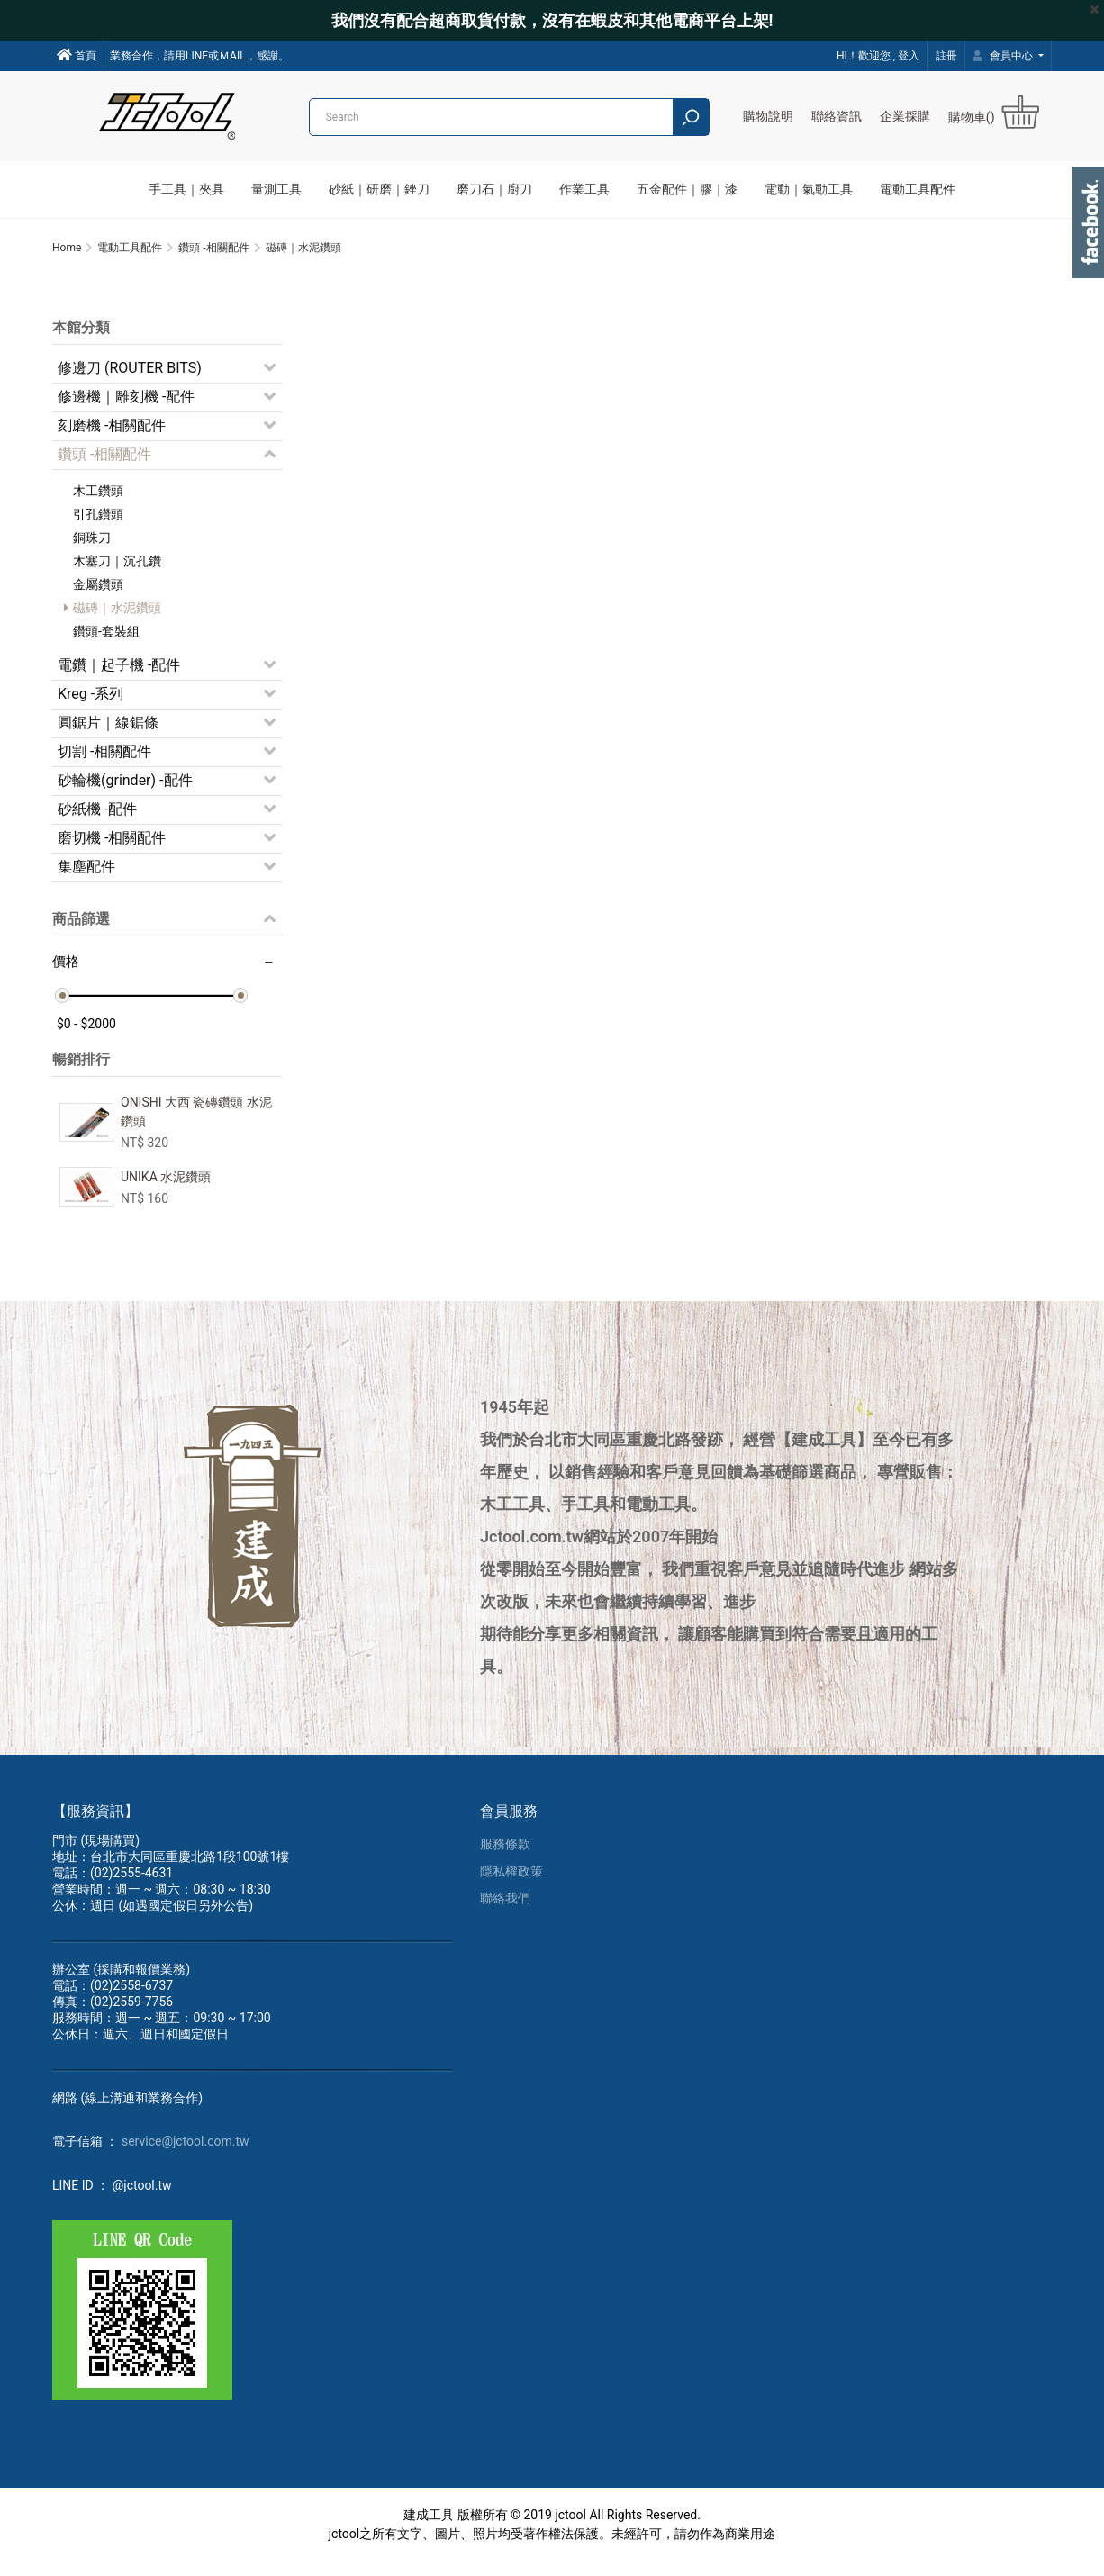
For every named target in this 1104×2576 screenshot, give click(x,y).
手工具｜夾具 (186, 189)
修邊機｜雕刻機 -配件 (126, 406)
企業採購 (905, 116)
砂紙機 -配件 (97, 818)
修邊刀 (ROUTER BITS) (130, 377)
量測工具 (276, 189)
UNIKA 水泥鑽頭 (166, 1187)
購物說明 (768, 116)
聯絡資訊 (836, 116)
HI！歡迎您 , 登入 (878, 56)
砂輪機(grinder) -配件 (125, 790)
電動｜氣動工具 (809, 189)
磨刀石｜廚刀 (494, 189)
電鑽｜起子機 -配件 (119, 674)
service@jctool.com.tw (185, 2155)
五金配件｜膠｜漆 (687, 189)
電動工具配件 (917, 189)
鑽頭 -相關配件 (104, 464)
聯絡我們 (505, 1912)
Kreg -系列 (90, 703)
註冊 (946, 56)
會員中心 (1004, 56)
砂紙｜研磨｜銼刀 (379, 189)
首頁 (76, 55)
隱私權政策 (511, 1885)
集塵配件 (86, 876)
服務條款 (505, 1858)
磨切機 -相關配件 (112, 847)
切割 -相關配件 (104, 761)
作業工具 (584, 189)
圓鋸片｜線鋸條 (108, 732)
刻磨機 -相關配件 (112, 435)
